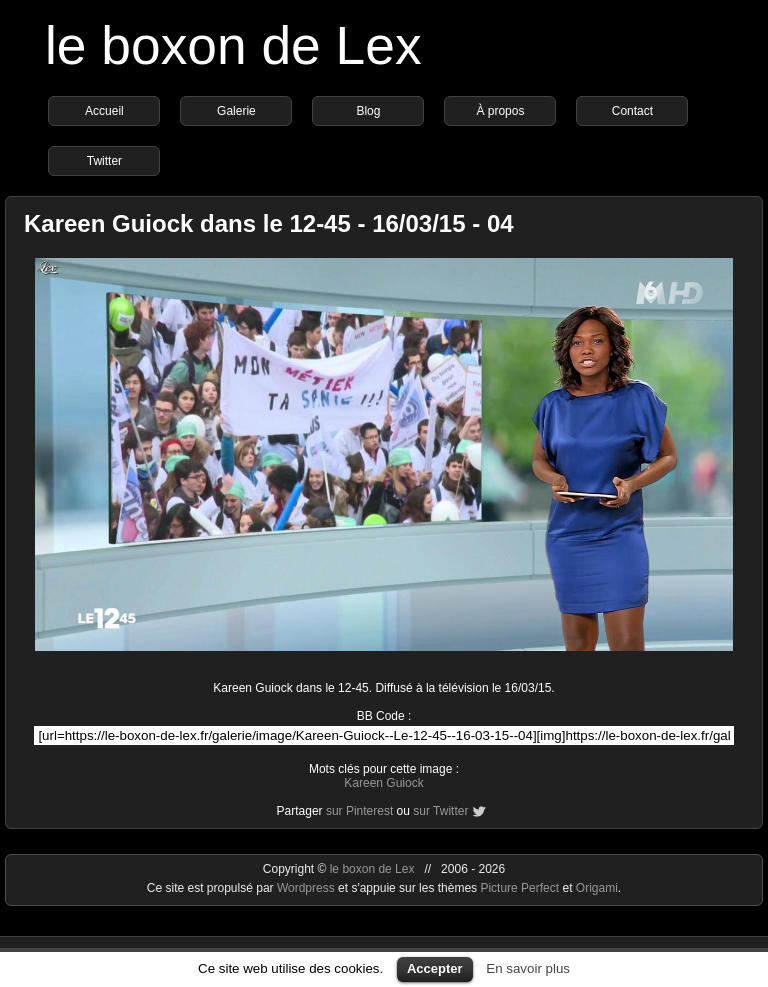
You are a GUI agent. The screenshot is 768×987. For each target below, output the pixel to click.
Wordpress (307, 888)
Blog (368, 111)
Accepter (435, 968)
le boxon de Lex (233, 45)
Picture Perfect (519, 888)
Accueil (104, 111)
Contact (632, 111)
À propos (500, 111)
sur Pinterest (359, 811)
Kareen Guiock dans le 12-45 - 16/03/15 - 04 (269, 223)
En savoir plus (528, 968)
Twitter (104, 161)
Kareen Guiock (383, 783)
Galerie (236, 111)
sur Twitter (440, 811)
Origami (597, 888)
